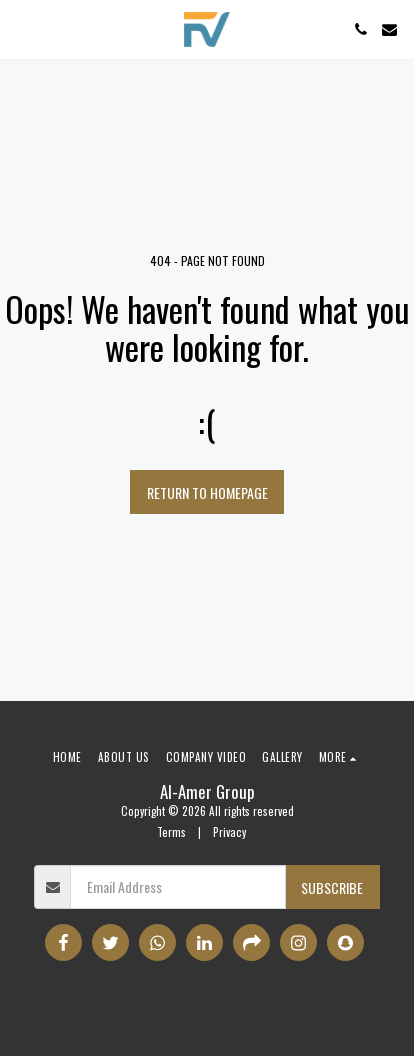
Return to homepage (207, 492)
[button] (22, 29)
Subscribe (332, 887)
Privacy (229, 832)
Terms (171, 832)
